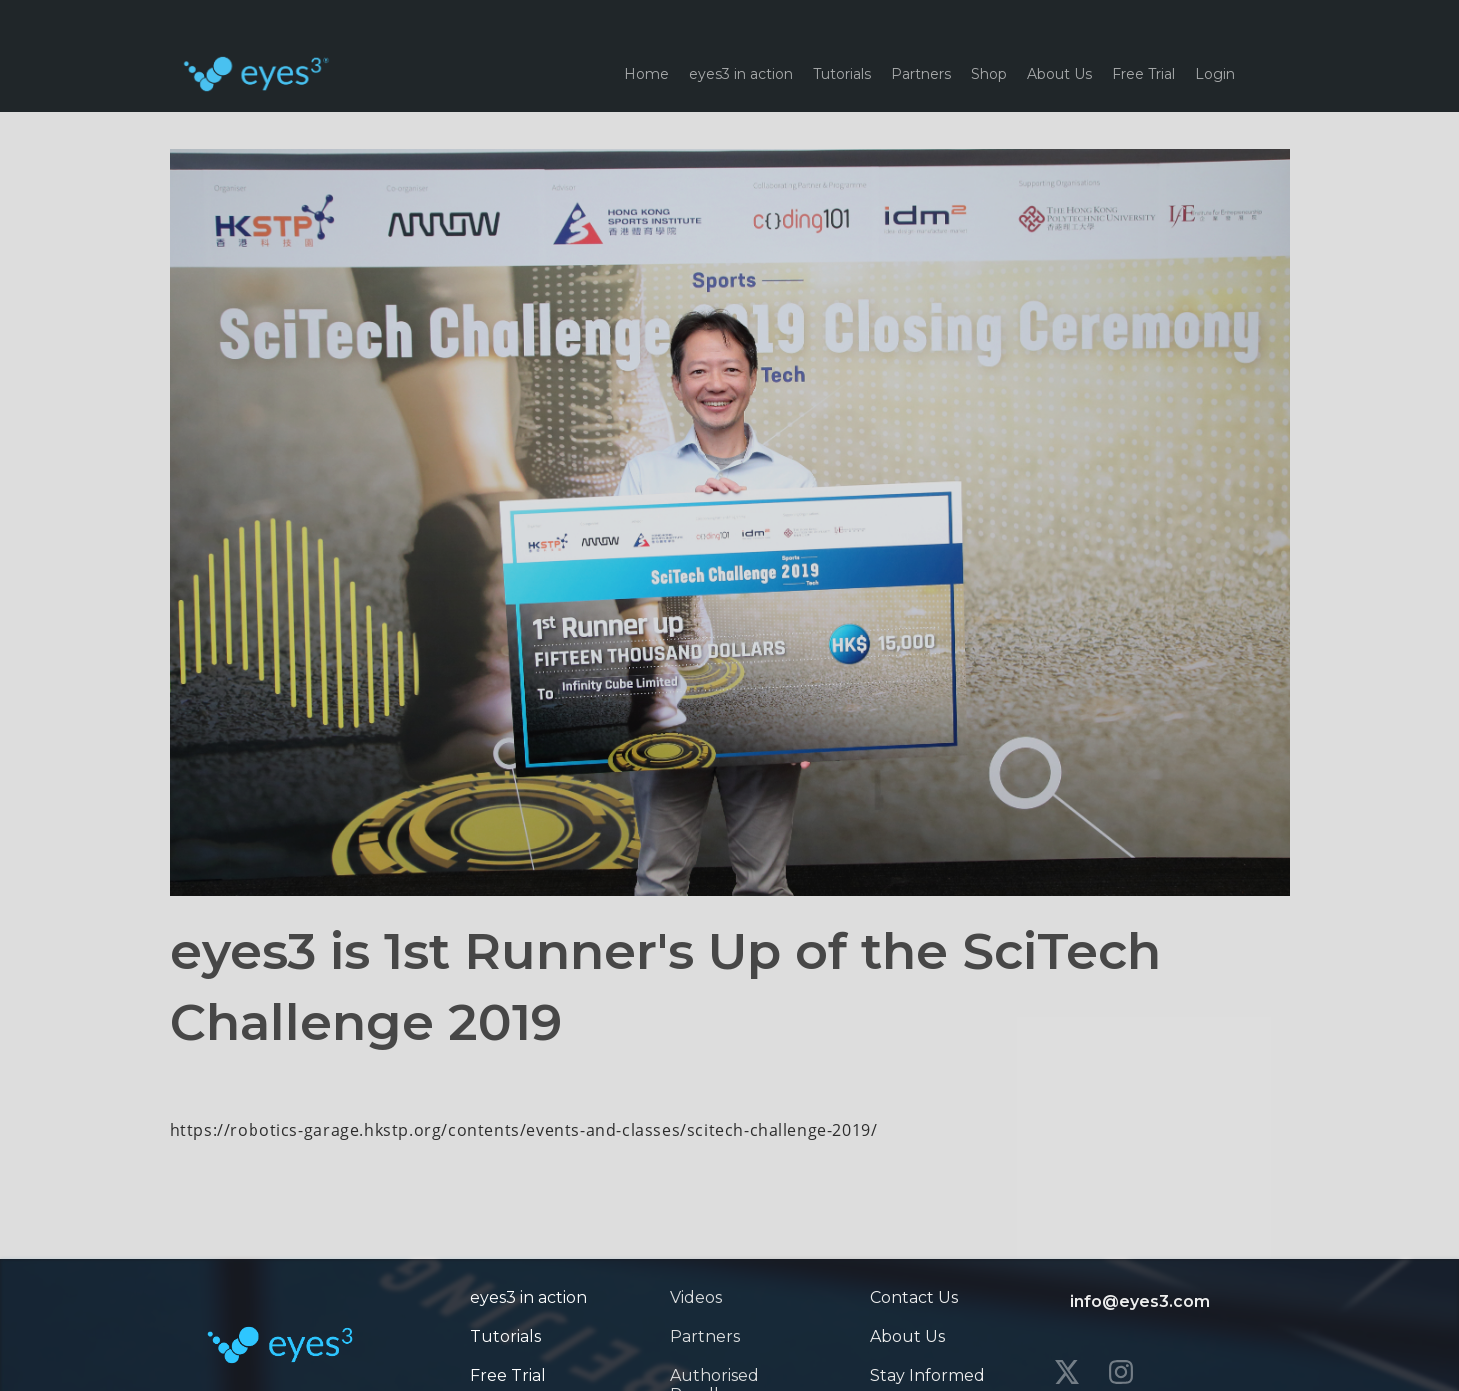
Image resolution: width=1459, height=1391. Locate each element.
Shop (989, 74)
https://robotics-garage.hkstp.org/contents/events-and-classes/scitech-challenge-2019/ (524, 1130)
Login (1215, 74)
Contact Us (914, 1297)
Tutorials (842, 74)
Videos (696, 1297)
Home (646, 74)
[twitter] (1067, 1372)
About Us (1059, 74)
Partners (921, 74)
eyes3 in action (741, 74)
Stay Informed (927, 1375)
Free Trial (1143, 74)
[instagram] (1121, 1372)
